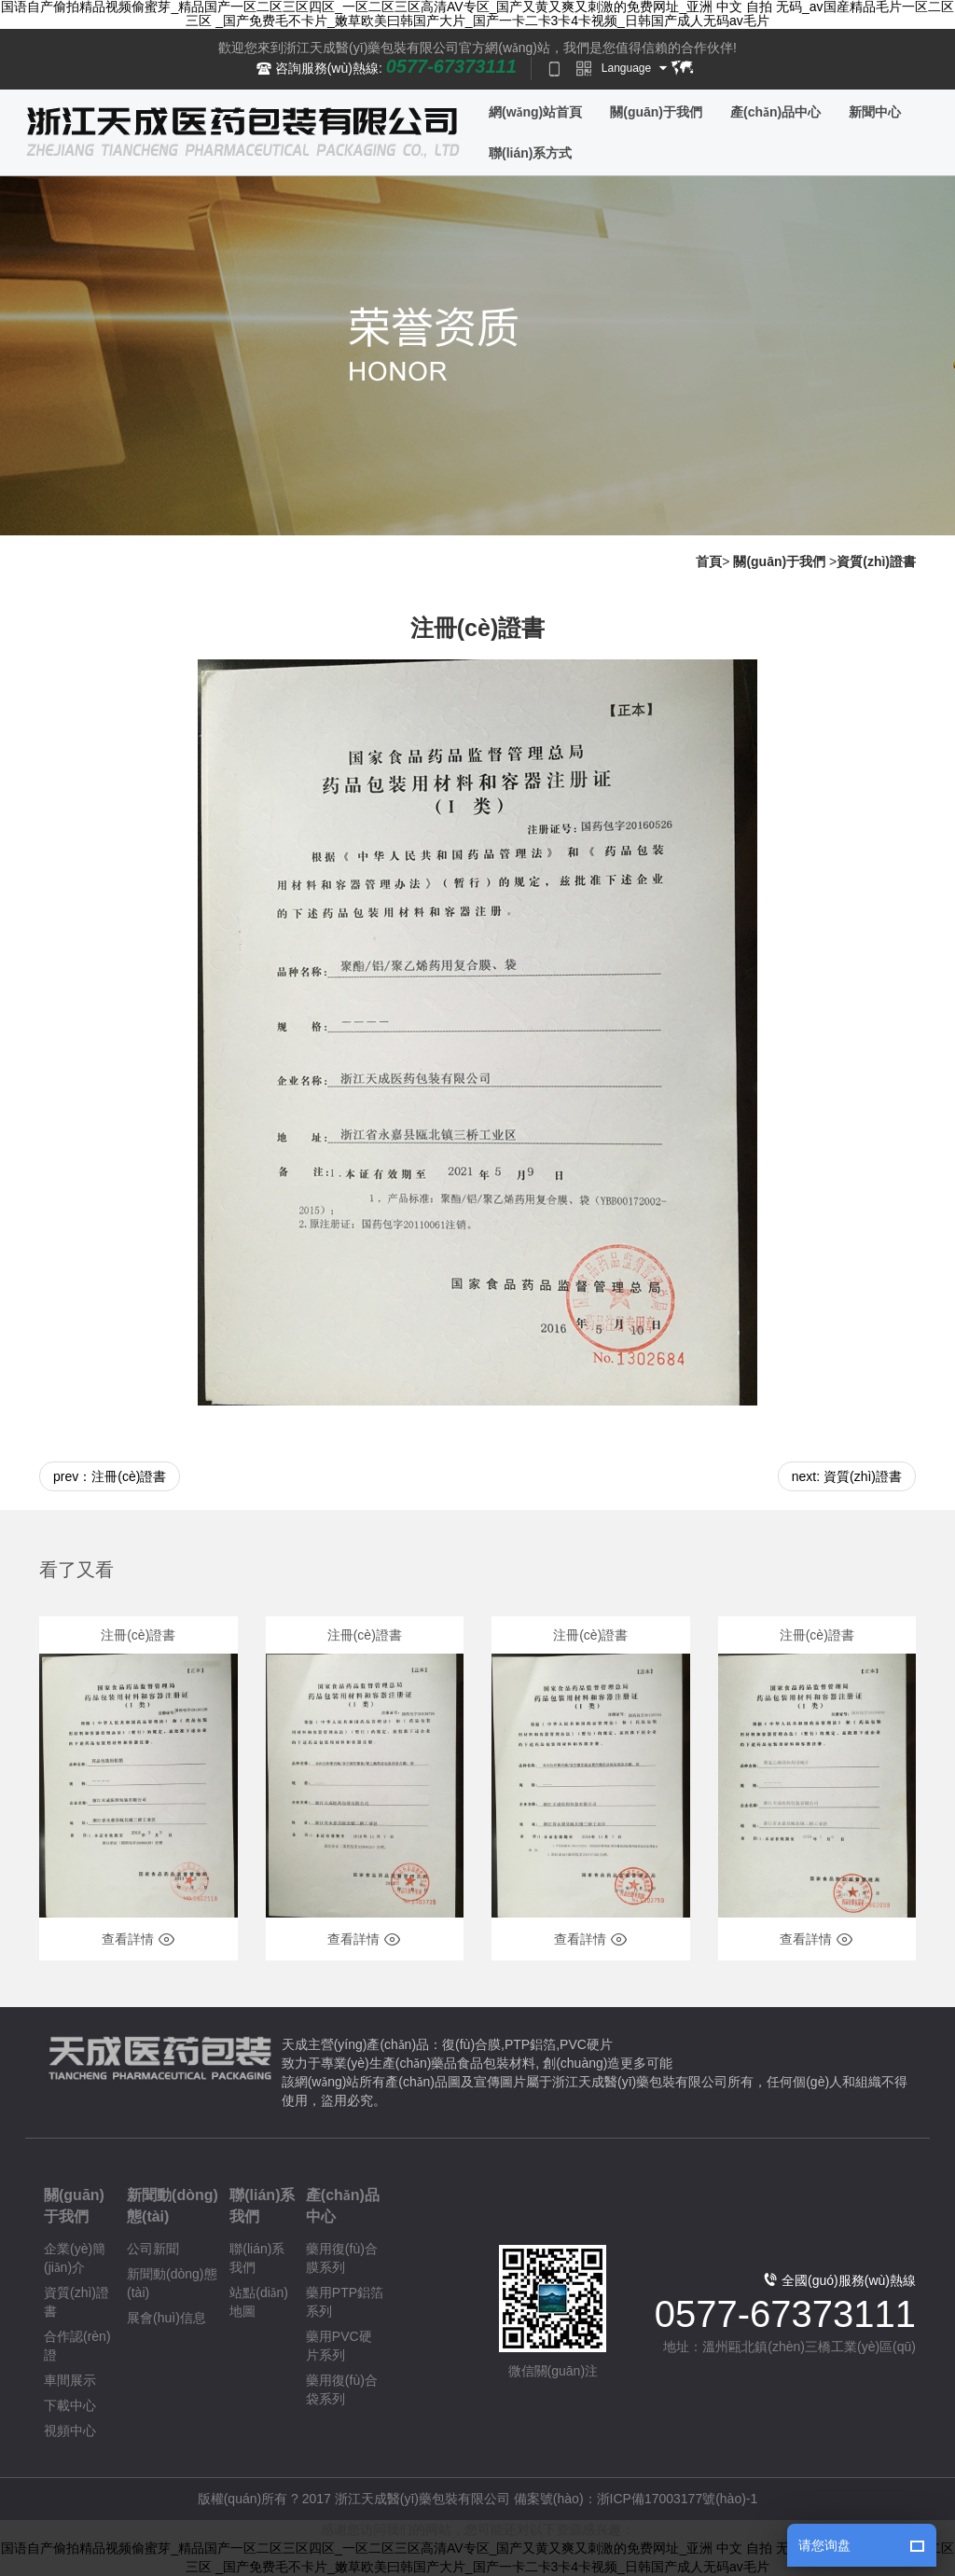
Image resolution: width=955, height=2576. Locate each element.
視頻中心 (70, 2430)
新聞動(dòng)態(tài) (172, 2205)
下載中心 (70, 2405)
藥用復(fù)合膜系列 (342, 2258)
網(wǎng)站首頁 (535, 111)
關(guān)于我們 (656, 111)
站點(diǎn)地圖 (258, 2302)
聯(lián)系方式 (530, 152)
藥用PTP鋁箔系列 (344, 2302)
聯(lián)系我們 (262, 2205)
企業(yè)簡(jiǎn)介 (74, 2258)
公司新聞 (153, 2248)
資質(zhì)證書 (876, 561)
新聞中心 (875, 111)
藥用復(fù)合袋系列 (342, 2389)
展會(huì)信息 (166, 2317)
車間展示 (70, 2380)
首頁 (709, 561)
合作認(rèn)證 (77, 2345)
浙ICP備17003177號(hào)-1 (677, 2498)
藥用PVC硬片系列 (339, 2345)
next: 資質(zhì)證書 (847, 1476)
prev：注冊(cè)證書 (109, 1476)
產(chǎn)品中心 (775, 111)
